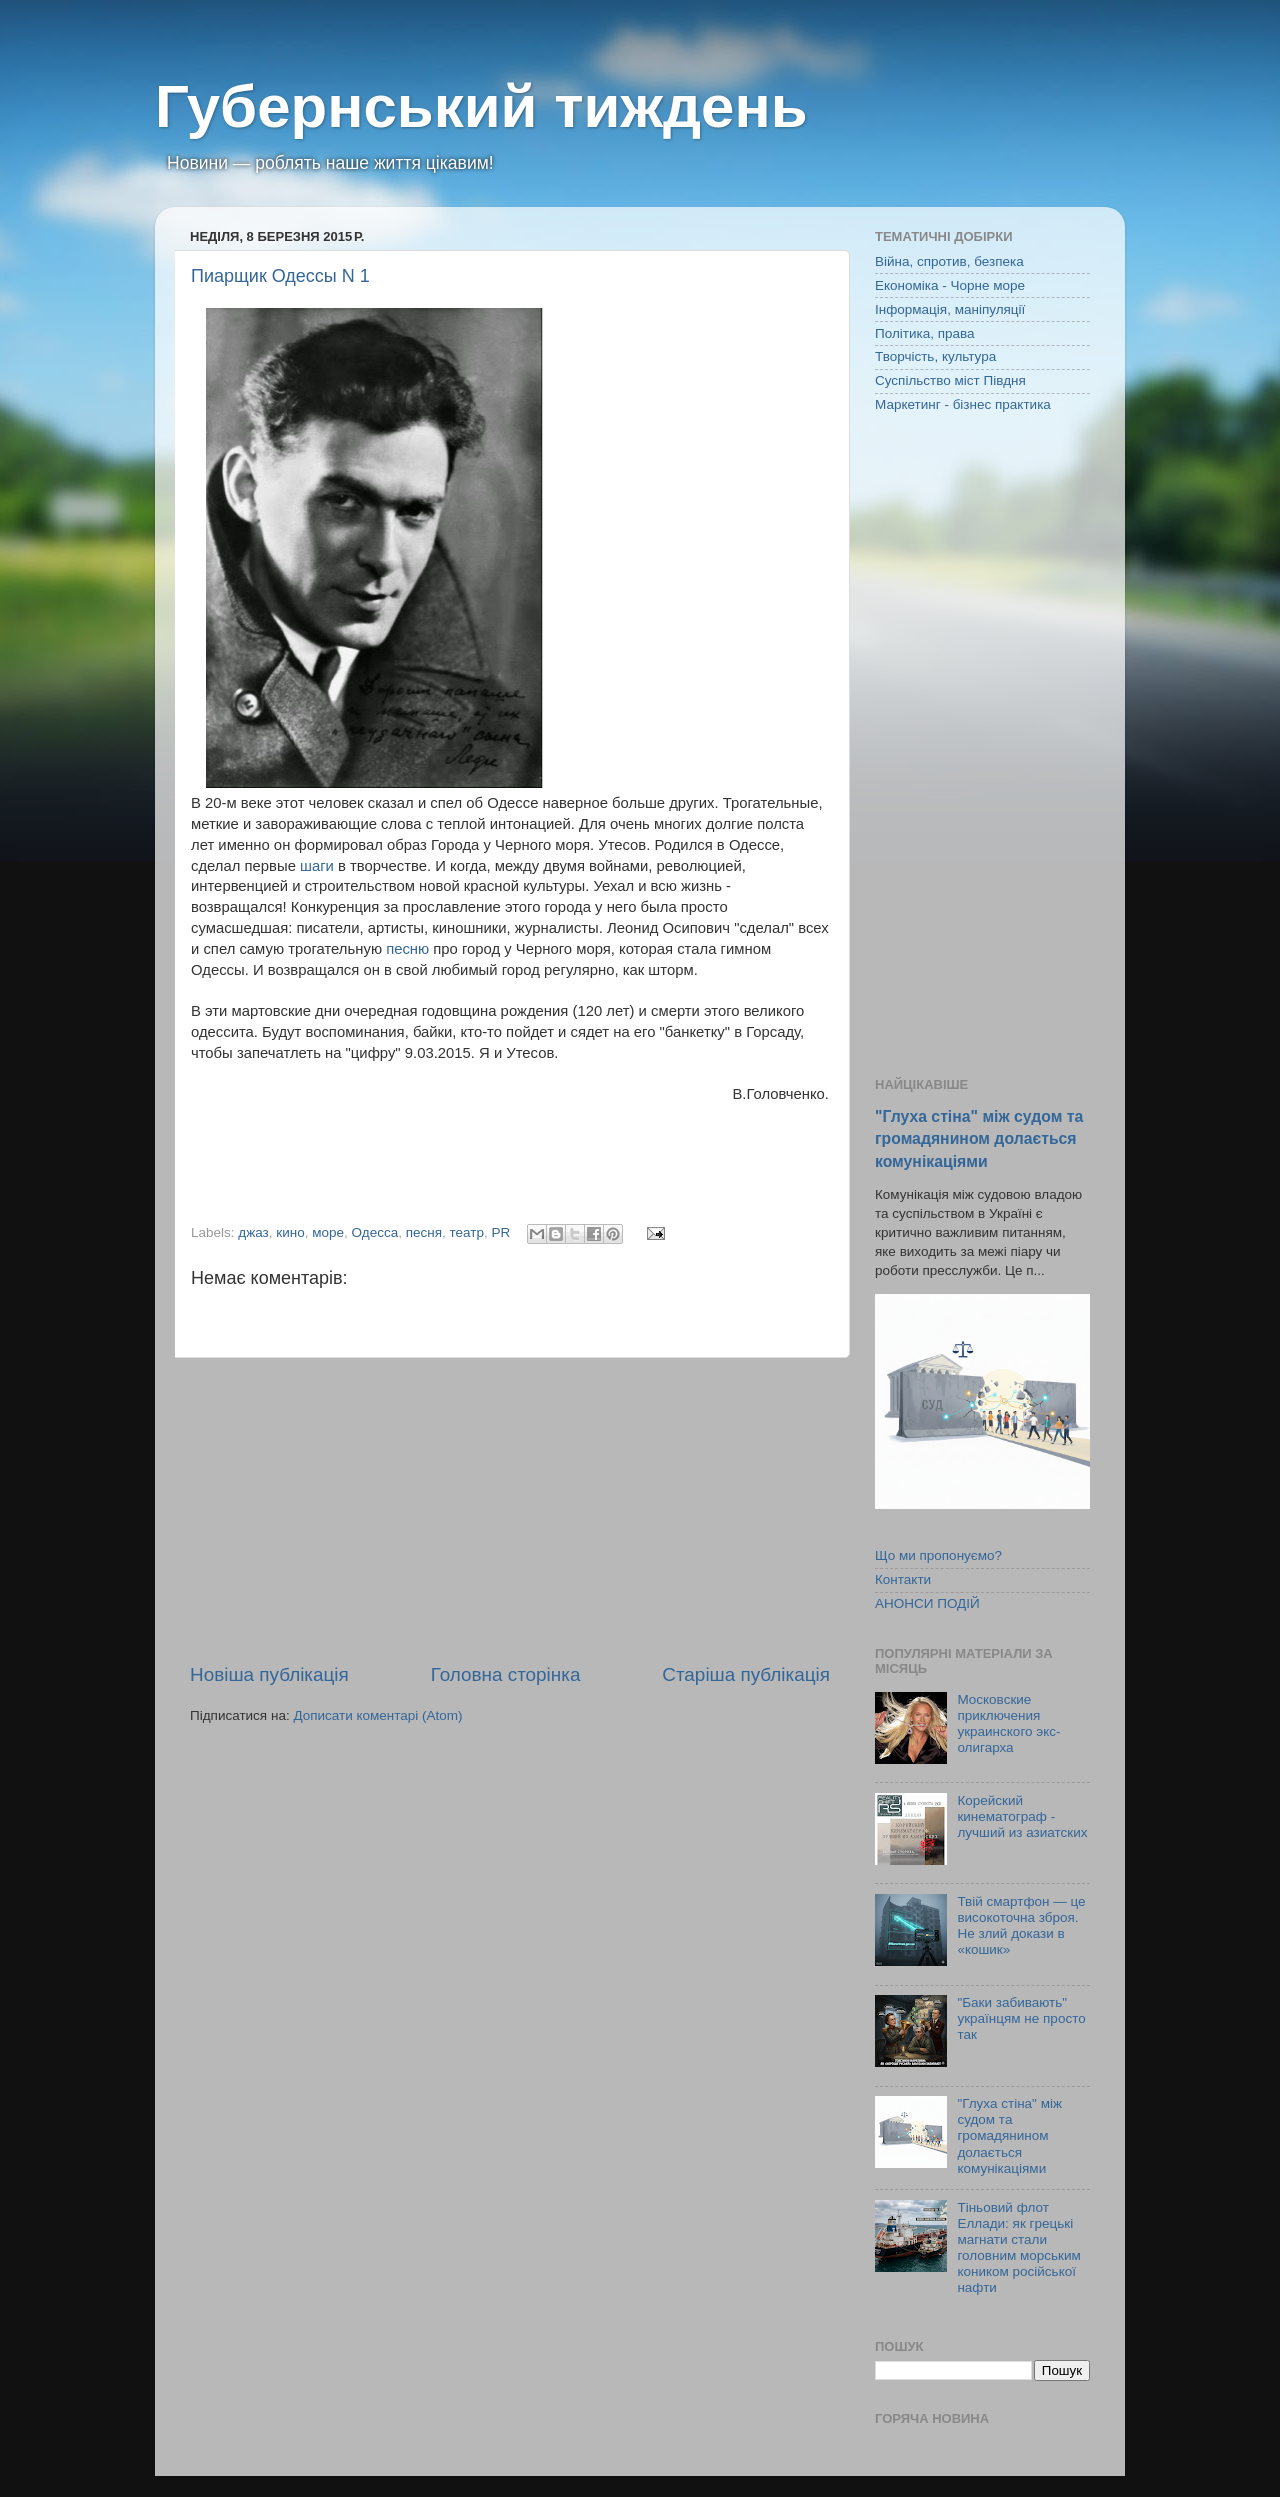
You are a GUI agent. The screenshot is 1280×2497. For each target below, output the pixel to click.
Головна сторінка (506, 1674)
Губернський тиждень (481, 106)
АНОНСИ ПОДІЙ (927, 1603)
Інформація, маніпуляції (950, 309)
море (328, 1232)
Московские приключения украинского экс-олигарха (1008, 1724)
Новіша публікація (269, 1674)
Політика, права (925, 333)
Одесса (375, 1232)
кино (290, 1232)
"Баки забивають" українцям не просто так (1021, 2018)
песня (424, 1232)
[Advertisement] (510, 1510)
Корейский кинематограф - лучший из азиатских (1022, 1816)
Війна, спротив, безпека (949, 261)
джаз (253, 1232)
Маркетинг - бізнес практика (963, 404)
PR (501, 1232)
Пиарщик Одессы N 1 (280, 276)
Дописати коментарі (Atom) (377, 1715)
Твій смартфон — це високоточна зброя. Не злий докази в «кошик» (1021, 1926)
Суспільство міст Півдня (950, 380)
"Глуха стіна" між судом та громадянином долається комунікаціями (979, 1138)
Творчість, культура (935, 356)
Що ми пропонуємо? (938, 1555)
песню (407, 949)
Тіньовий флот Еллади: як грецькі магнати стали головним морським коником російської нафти (1018, 2248)
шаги (317, 866)
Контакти (903, 1579)
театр (467, 1232)
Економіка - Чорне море (950, 285)
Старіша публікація (746, 1674)
